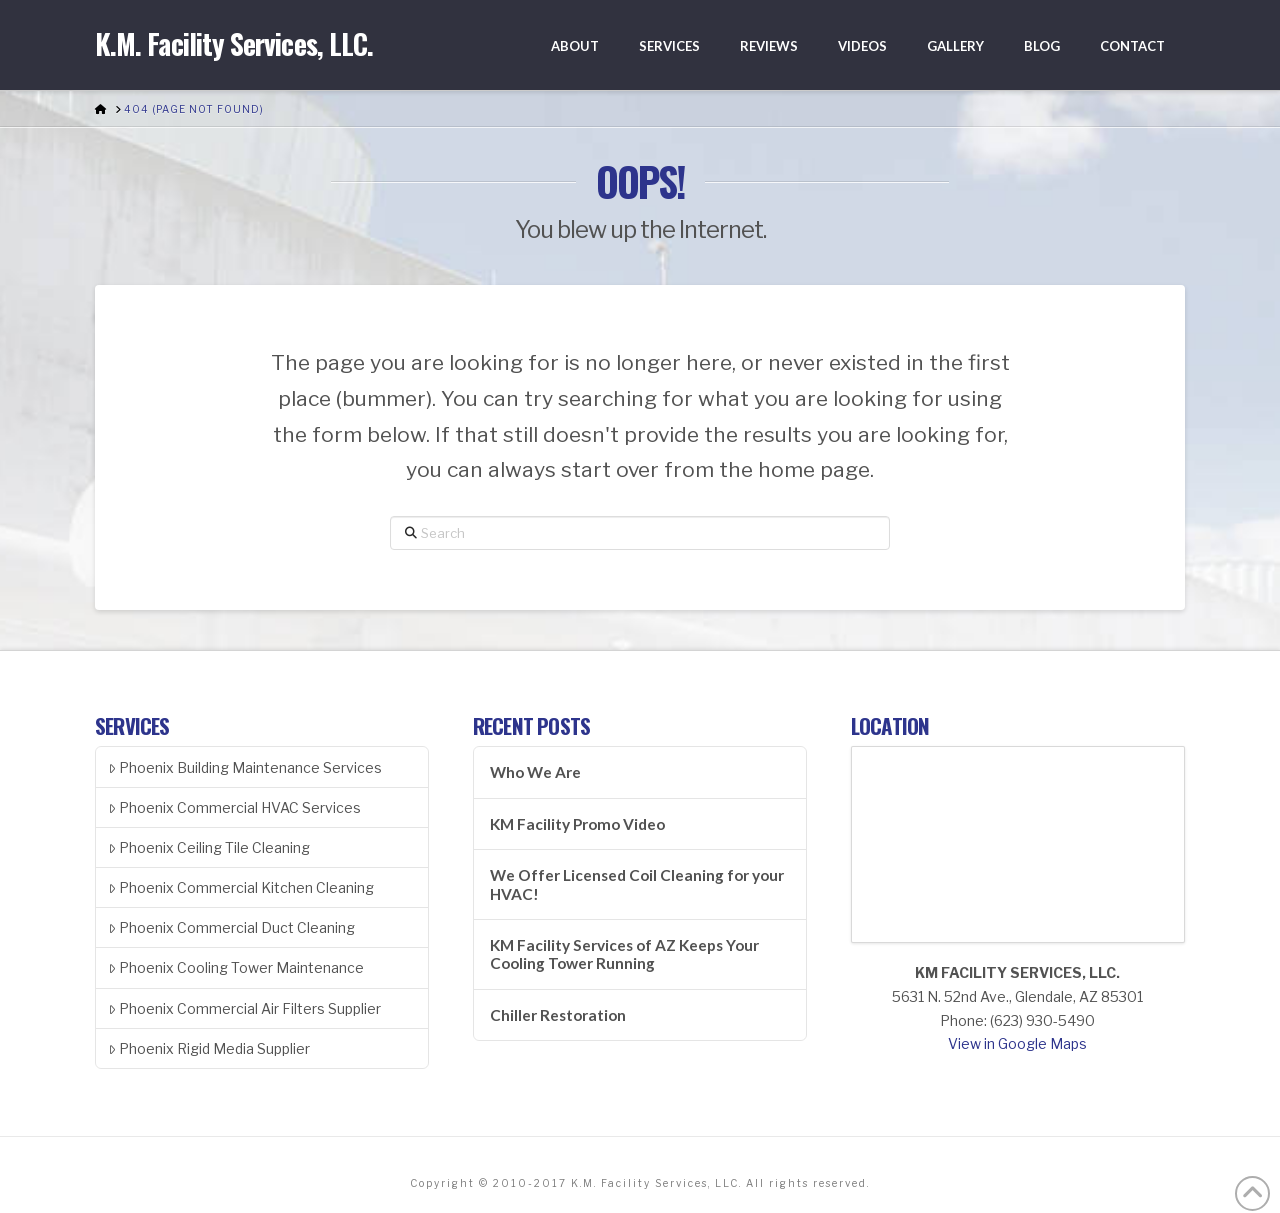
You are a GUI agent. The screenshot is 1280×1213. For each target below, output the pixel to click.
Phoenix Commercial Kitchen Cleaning (241, 887)
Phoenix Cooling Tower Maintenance (236, 967)
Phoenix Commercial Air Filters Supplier (244, 1008)
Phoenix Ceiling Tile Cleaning (209, 847)
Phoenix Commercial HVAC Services (234, 807)
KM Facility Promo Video (577, 824)
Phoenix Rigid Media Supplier (209, 1048)
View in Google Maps (1017, 1043)
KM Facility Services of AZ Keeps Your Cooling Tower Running (624, 954)
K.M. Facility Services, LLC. (234, 44)
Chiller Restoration (558, 1015)
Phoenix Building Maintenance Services (245, 767)
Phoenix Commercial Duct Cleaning (231, 927)
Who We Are (535, 772)
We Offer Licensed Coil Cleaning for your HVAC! (637, 884)
